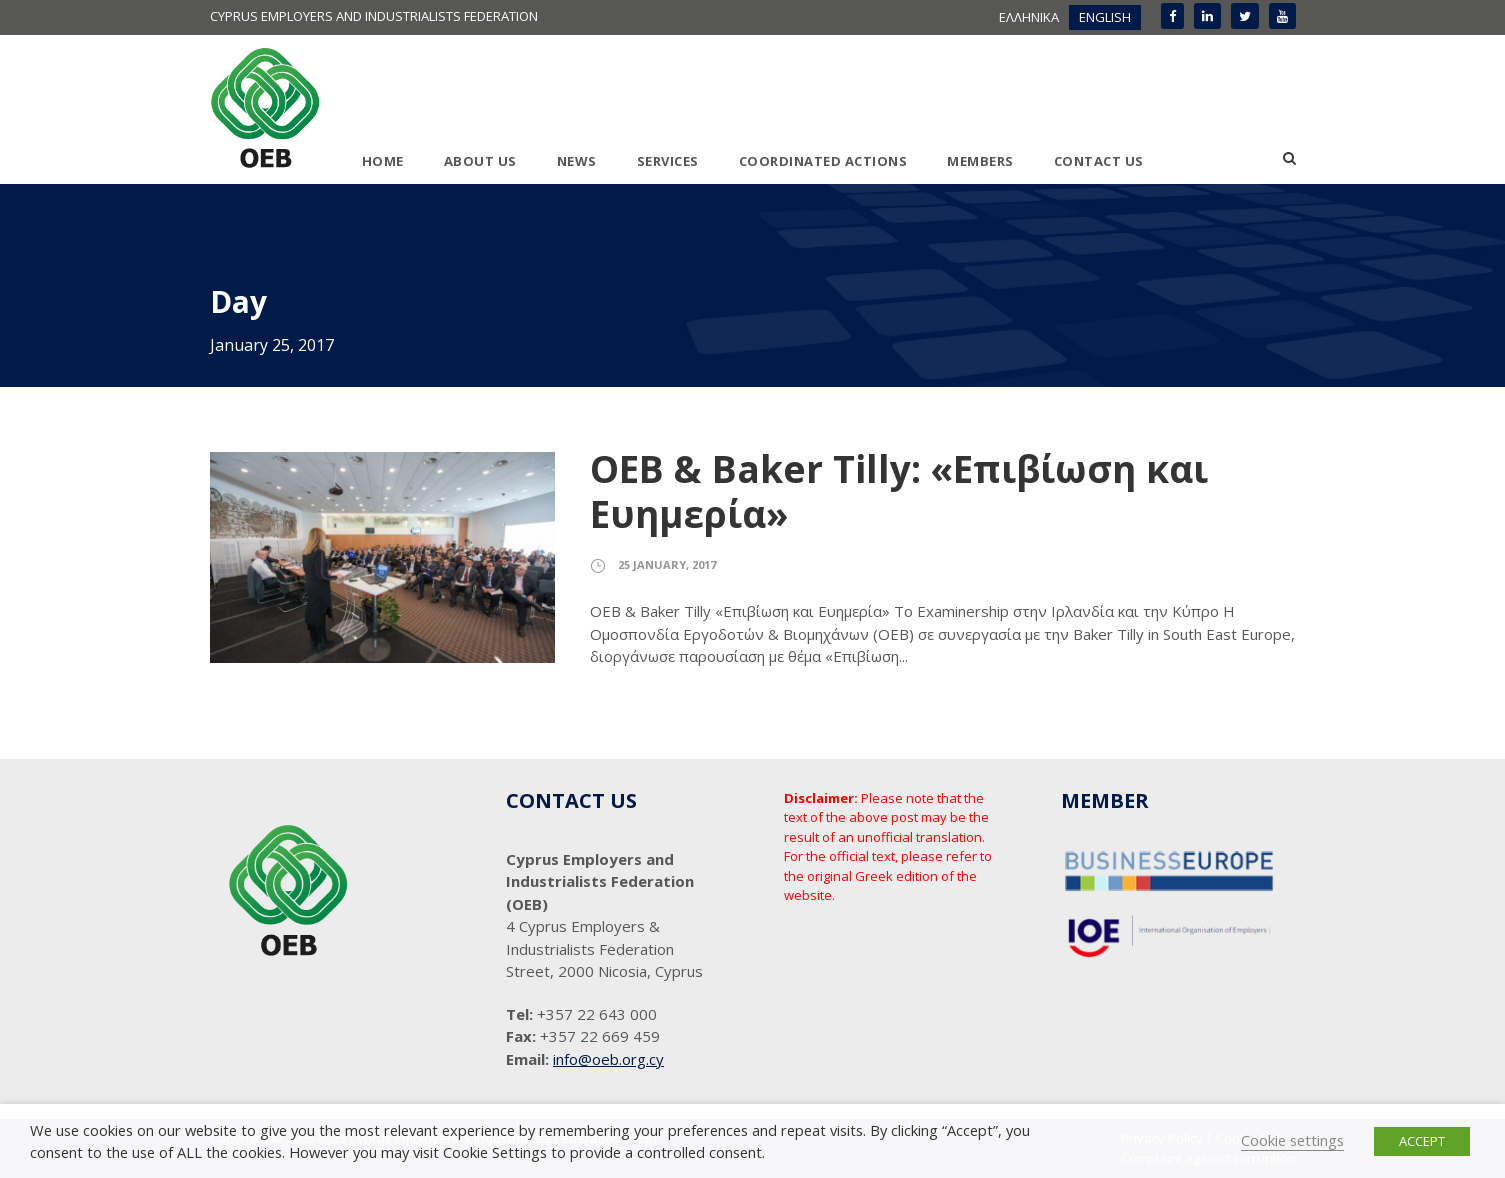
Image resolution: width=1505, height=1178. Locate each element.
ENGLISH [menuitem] (1105, 17)
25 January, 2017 (667, 564)
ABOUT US (480, 161)
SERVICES (668, 161)
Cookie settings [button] (1292, 1140)
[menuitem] (1029, 17)
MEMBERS (980, 161)
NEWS (577, 161)
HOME (383, 161)
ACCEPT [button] (1422, 1141)
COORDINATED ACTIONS (823, 161)
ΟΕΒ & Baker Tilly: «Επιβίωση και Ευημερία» (899, 490)
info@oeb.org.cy (608, 1059)
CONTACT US (1099, 161)
